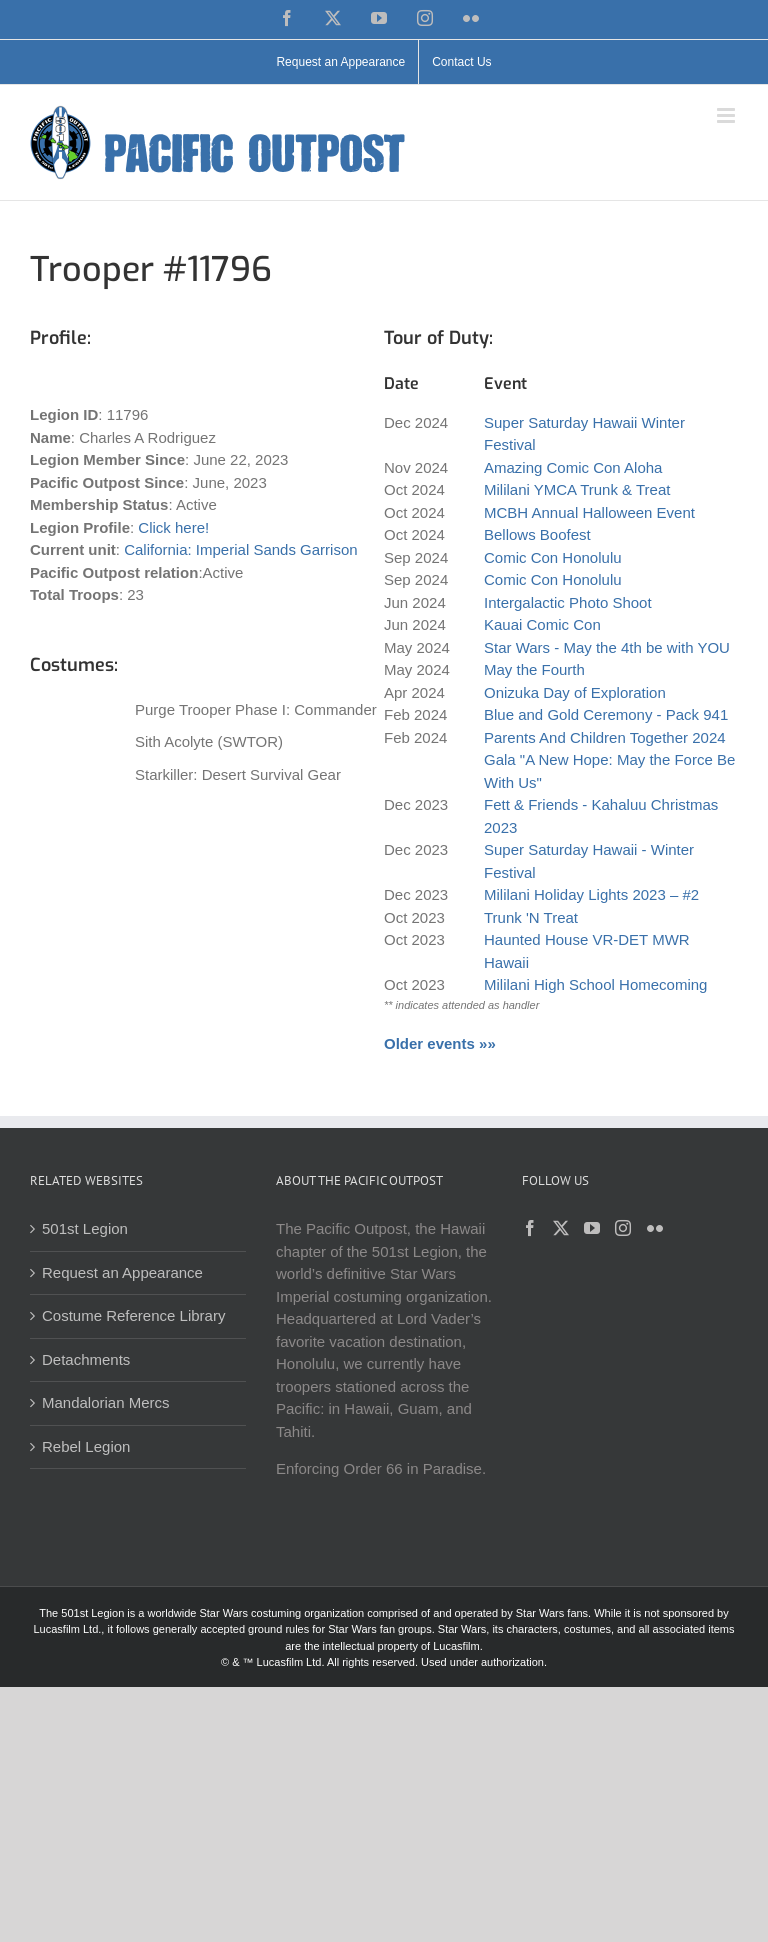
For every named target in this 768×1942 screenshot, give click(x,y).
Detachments (86, 1359)
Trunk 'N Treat (531, 917)
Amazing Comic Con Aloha (573, 467)
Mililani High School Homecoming (595, 984)
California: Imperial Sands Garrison (240, 549)
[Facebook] (530, 1228)
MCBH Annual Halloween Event (589, 512)
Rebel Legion (86, 1446)
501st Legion (85, 1228)
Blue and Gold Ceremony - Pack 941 (606, 714)
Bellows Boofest (537, 534)
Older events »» (440, 1043)
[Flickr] (655, 1228)
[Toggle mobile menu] (727, 115)
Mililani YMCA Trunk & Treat (577, 489)
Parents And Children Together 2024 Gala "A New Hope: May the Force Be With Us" (609, 760)
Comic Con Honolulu (553, 557)
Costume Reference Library (133, 1315)
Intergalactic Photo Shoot (568, 602)
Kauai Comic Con (542, 624)
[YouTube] (592, 1228)
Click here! (173, 527)
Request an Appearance (122, 1272)
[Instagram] (623, 1228)
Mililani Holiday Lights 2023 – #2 (591, 894)
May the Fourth (534, 669)
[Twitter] (561, 1228)
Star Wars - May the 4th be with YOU (607, 647)
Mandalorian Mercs (106, 1402)
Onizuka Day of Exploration (575, 692)
